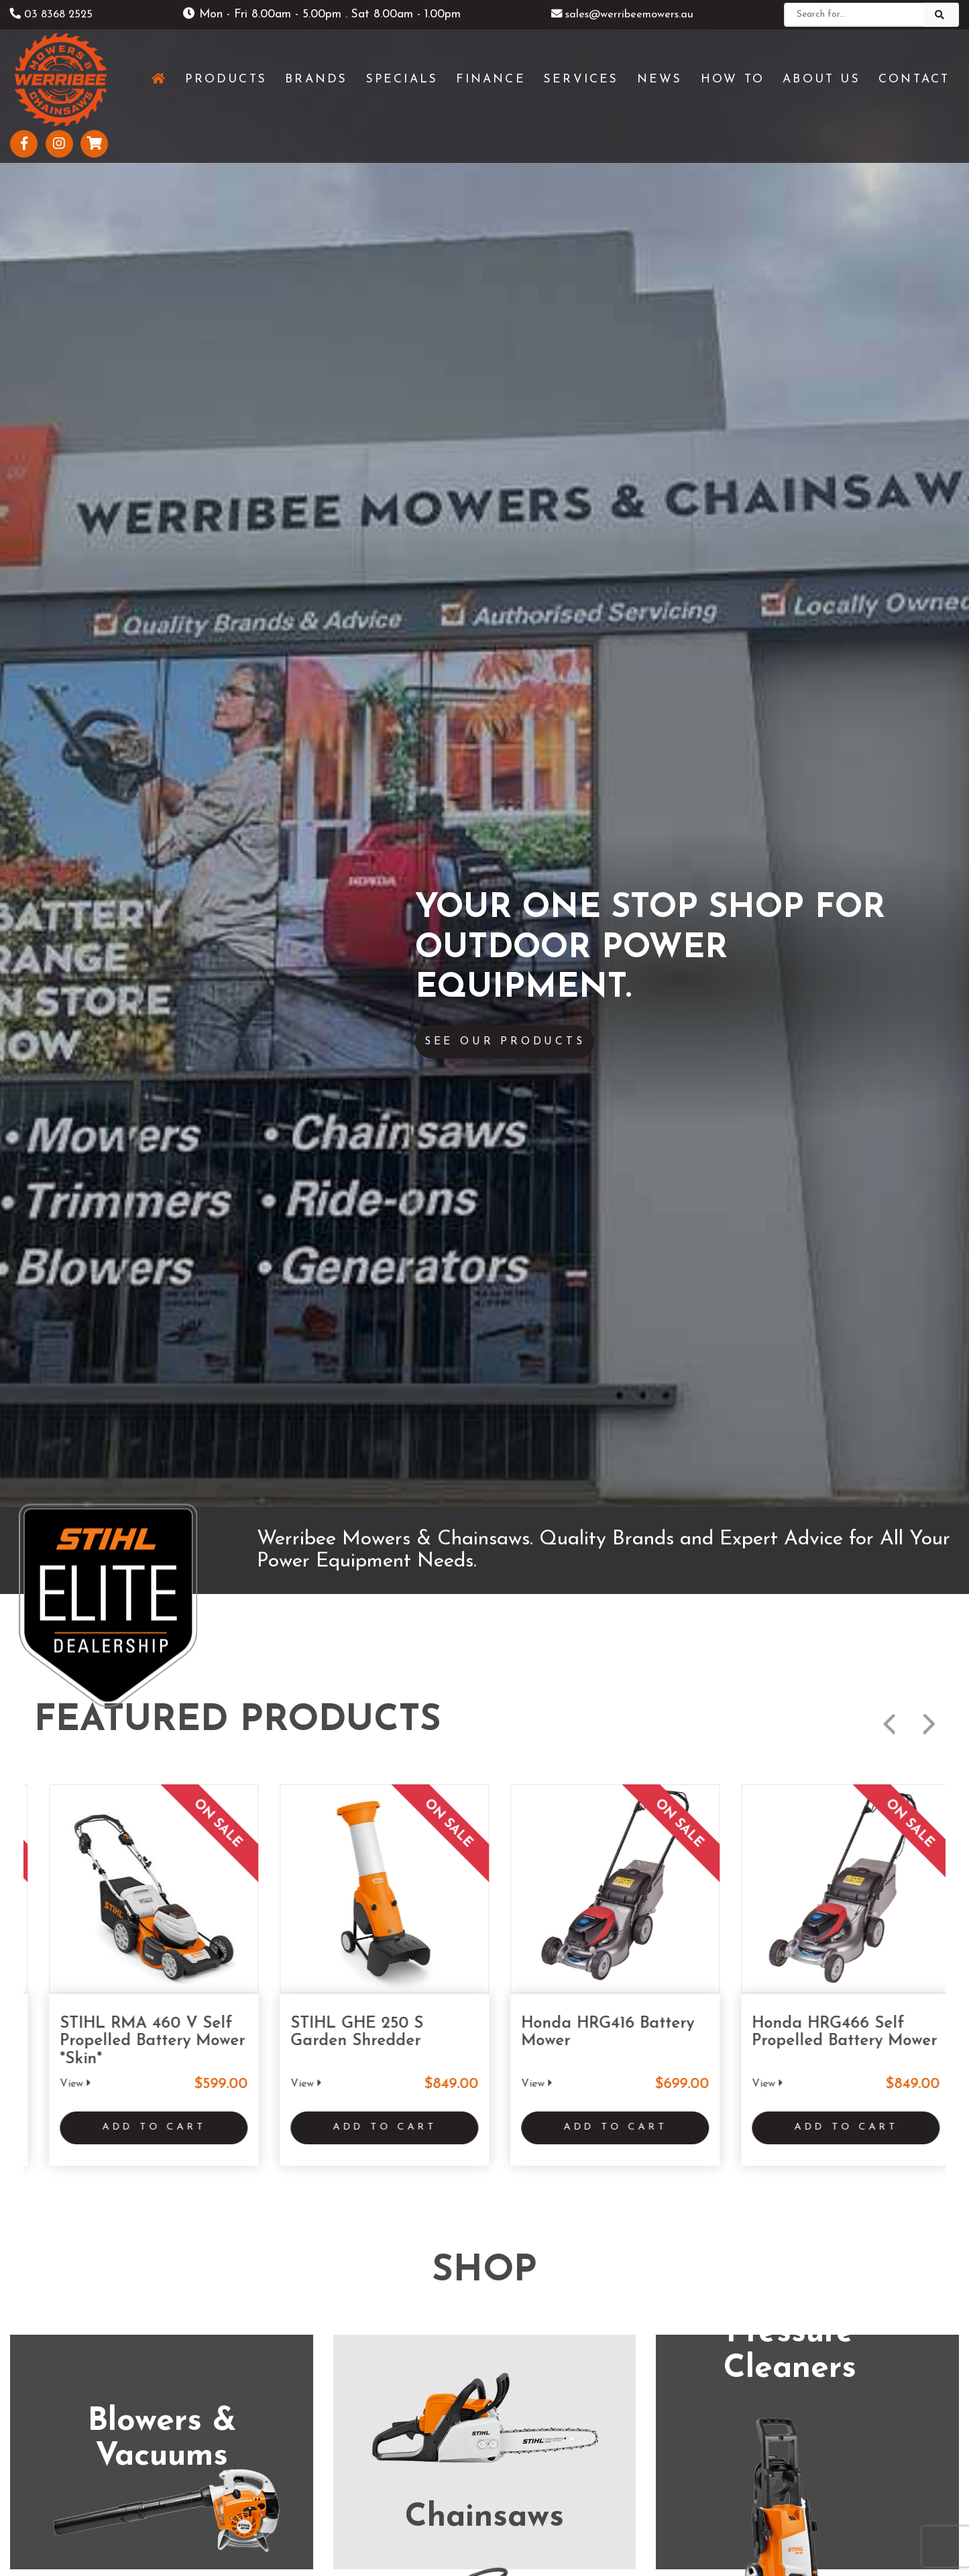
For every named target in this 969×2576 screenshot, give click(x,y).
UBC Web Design (507, 2507)
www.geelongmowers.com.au (515, 2033)
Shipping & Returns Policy (414, 2535)
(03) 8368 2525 (160, 2007)
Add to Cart (139, 640)
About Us (274, 2419)
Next (929, 234)
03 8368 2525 (54, 14)
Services (270, 2375)
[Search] (854, 15)
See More (484, 1409)
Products (272, 2352)
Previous (889, 234)
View (60, 593)
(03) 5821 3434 (806, 2007)
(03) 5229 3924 (484, 2007)
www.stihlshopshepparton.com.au (851, 2033)
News (264, 2397)
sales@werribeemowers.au (623, 14)
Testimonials (281, 2442)
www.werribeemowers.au (181, 2033)
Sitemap (591, 2535)
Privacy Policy (521, 2535)
